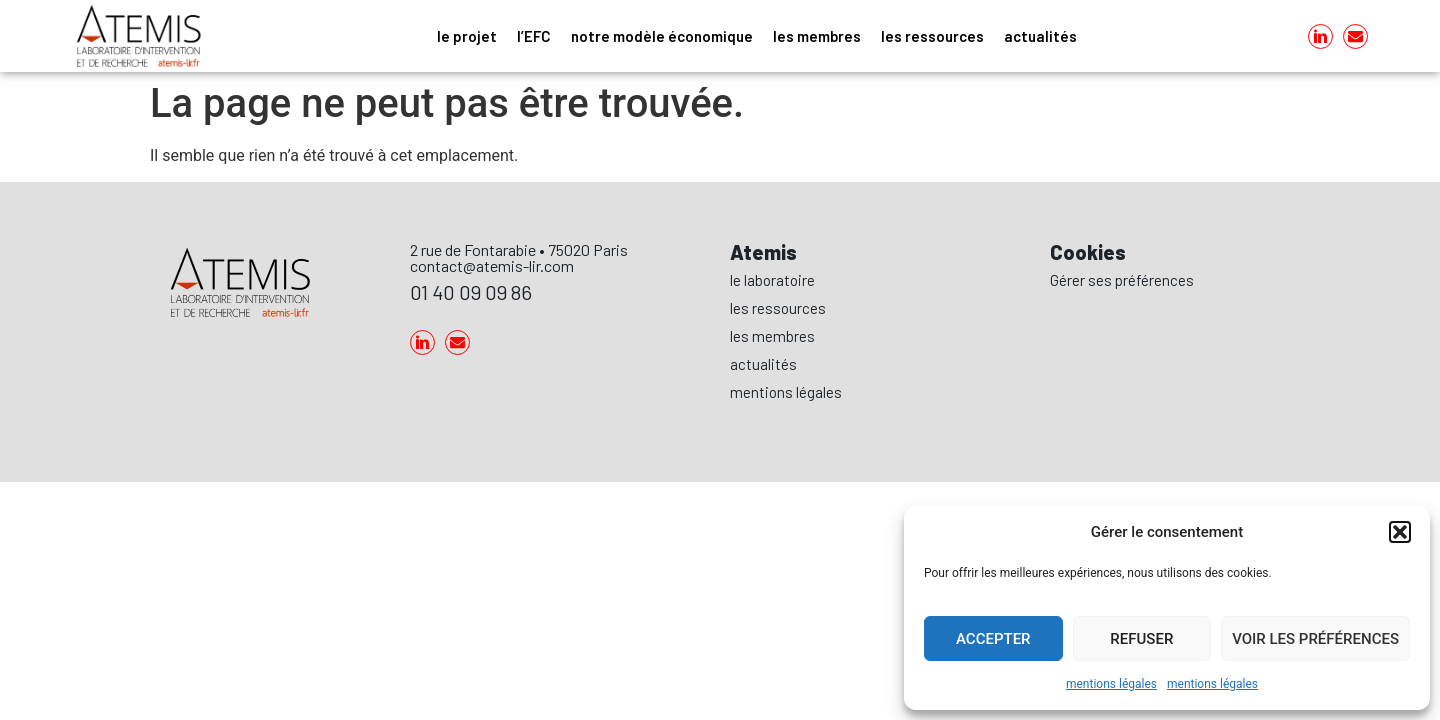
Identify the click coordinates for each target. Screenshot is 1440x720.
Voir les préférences (1315, 639)
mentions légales (1111, 684)
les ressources (932, 36)
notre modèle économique (662, 36)
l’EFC (534, 36)
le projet (467, 36)
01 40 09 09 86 (471, 292)
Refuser (1141, 639)
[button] (1400, 532)
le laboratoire (772, 280)
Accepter (993, 639)
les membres (817, 36)
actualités (1040, 36)
